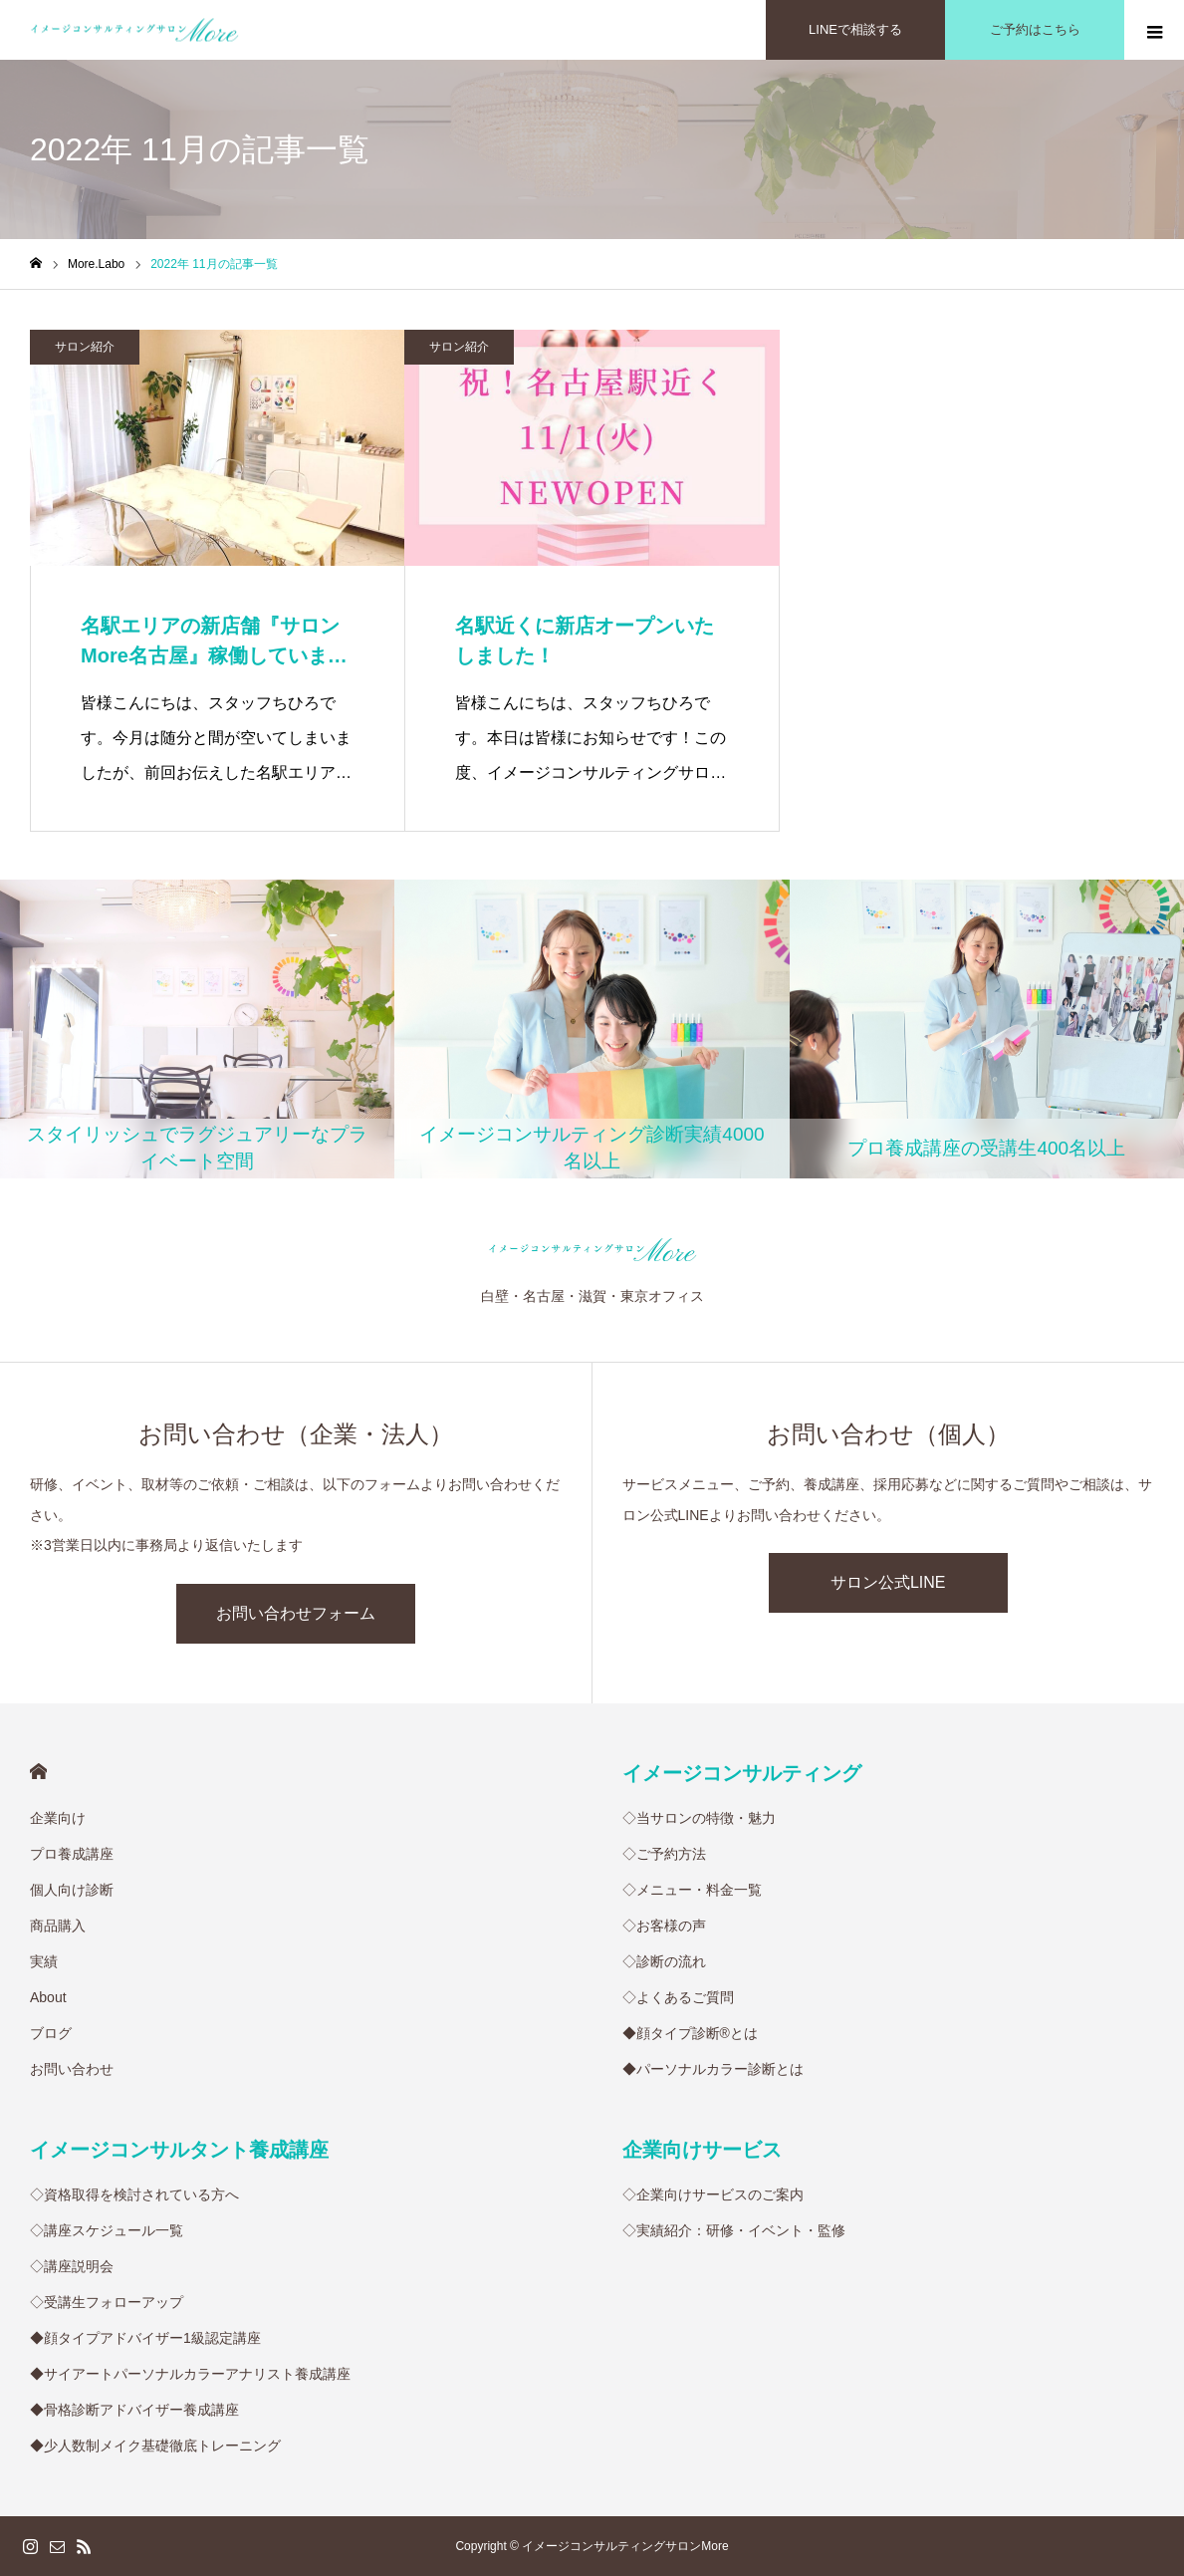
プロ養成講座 (72, 1854)
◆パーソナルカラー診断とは (713, 2069)
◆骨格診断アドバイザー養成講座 (134, 2410)
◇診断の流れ (664, 1961)
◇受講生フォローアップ (106, 2302)
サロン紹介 (85, 347)
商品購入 (58, 1925)
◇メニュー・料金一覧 (692, 1890)
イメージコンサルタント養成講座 (179, 2150)
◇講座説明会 (72, 2266)
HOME (38, 1771)
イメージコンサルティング (741, 1773)
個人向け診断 (72, 1890)
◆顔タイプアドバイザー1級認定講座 (145, 2338)
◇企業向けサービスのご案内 (713, 2194)
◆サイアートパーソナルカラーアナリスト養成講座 (190, 2374)
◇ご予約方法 (664, 1854)
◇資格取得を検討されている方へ (134, 2194)
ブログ (51, 2033)
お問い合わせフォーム (295, 1613)
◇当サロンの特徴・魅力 (699, 1818)
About (48, 1997)
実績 (44, 1961)
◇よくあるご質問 (678, 1997)
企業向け (58, 1818)
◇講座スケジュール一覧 (106, 2230)
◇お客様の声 (664, 1925)
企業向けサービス (702, 2150)
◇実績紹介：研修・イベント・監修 (733, 2230)
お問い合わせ (72, 2069)
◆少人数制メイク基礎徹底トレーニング (155, 2445)
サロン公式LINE (888, 1582)
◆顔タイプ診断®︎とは (690, 2033)
